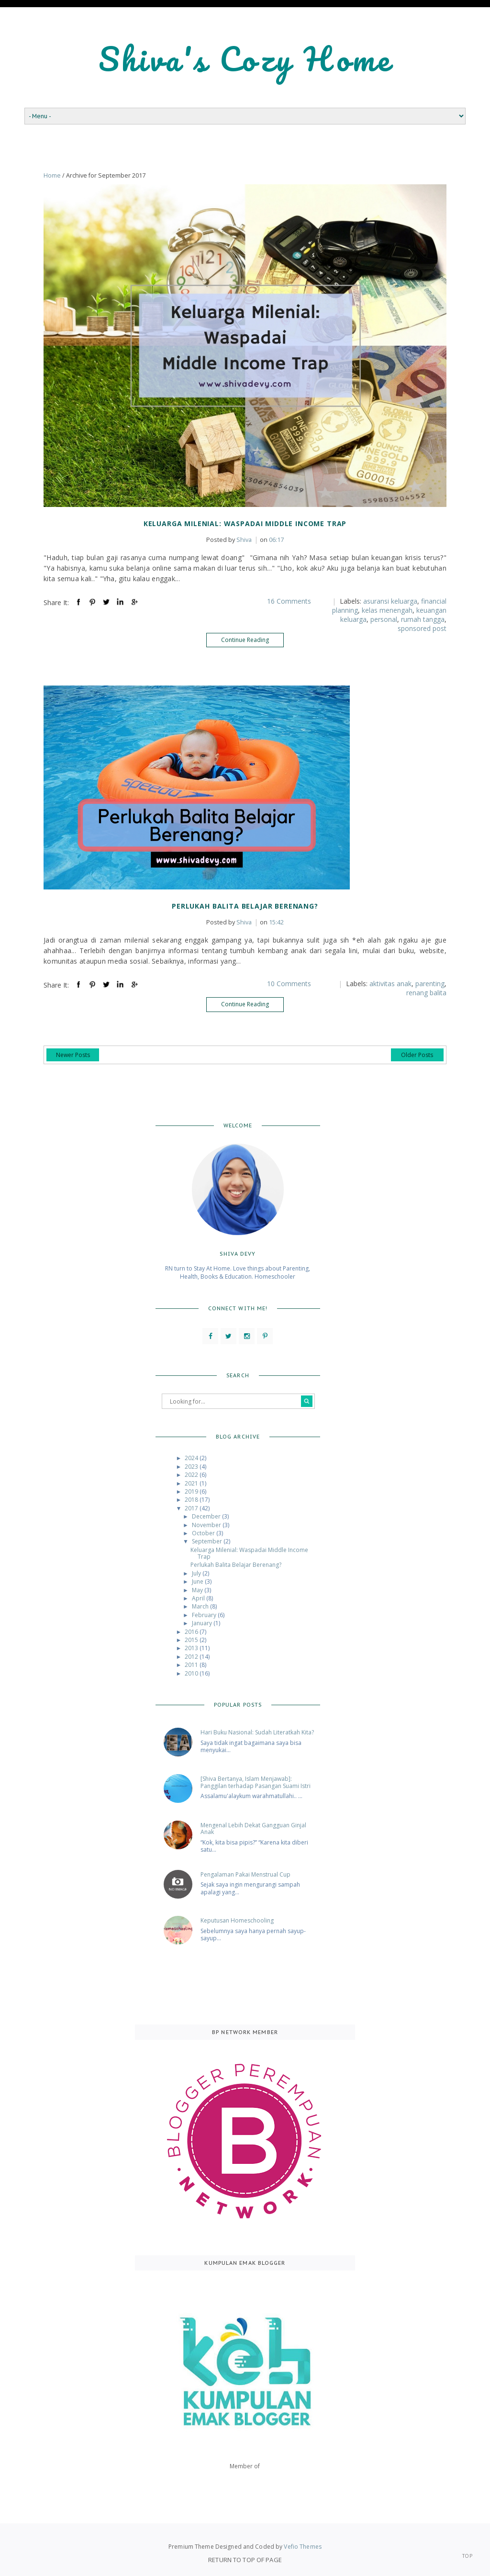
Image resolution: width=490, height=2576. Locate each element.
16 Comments (289, 601)
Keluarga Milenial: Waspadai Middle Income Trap (245, 523)
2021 (192, 1483)
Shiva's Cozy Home (245, 59)
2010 (192, 1673)
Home (52, 175)
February (205, 1615)
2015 (192, 1640)
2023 (192, 1466)
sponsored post (422, 628)
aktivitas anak (390, 983)
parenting (430, 983)
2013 (192, 1648)
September (207, 1541)
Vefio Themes (302, 2546)
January (202, 1623)
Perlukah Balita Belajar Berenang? (245, 906)
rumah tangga (423, 619)
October (204, 1533)
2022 (192, 1475)
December (207, 1516)
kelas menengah (387, 610)
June (198, 1581)
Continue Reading (245, 640)
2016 (192, 1632)
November (207, 1525)
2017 (192, 1508)
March (201, 1606)
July (197, 1573)
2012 (192, 1657)
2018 (192, 1500)
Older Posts (417, 1055)
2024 (192, 1458)
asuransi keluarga (390, 601)
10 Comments (289, 983)
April (199, 1598)
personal (383, 619)
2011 (192, 1665)
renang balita (426, 992)
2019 (192, 1491)
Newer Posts (73, 1055)
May (198, 1590)
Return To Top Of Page (245, 2559)
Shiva (229, 540)
